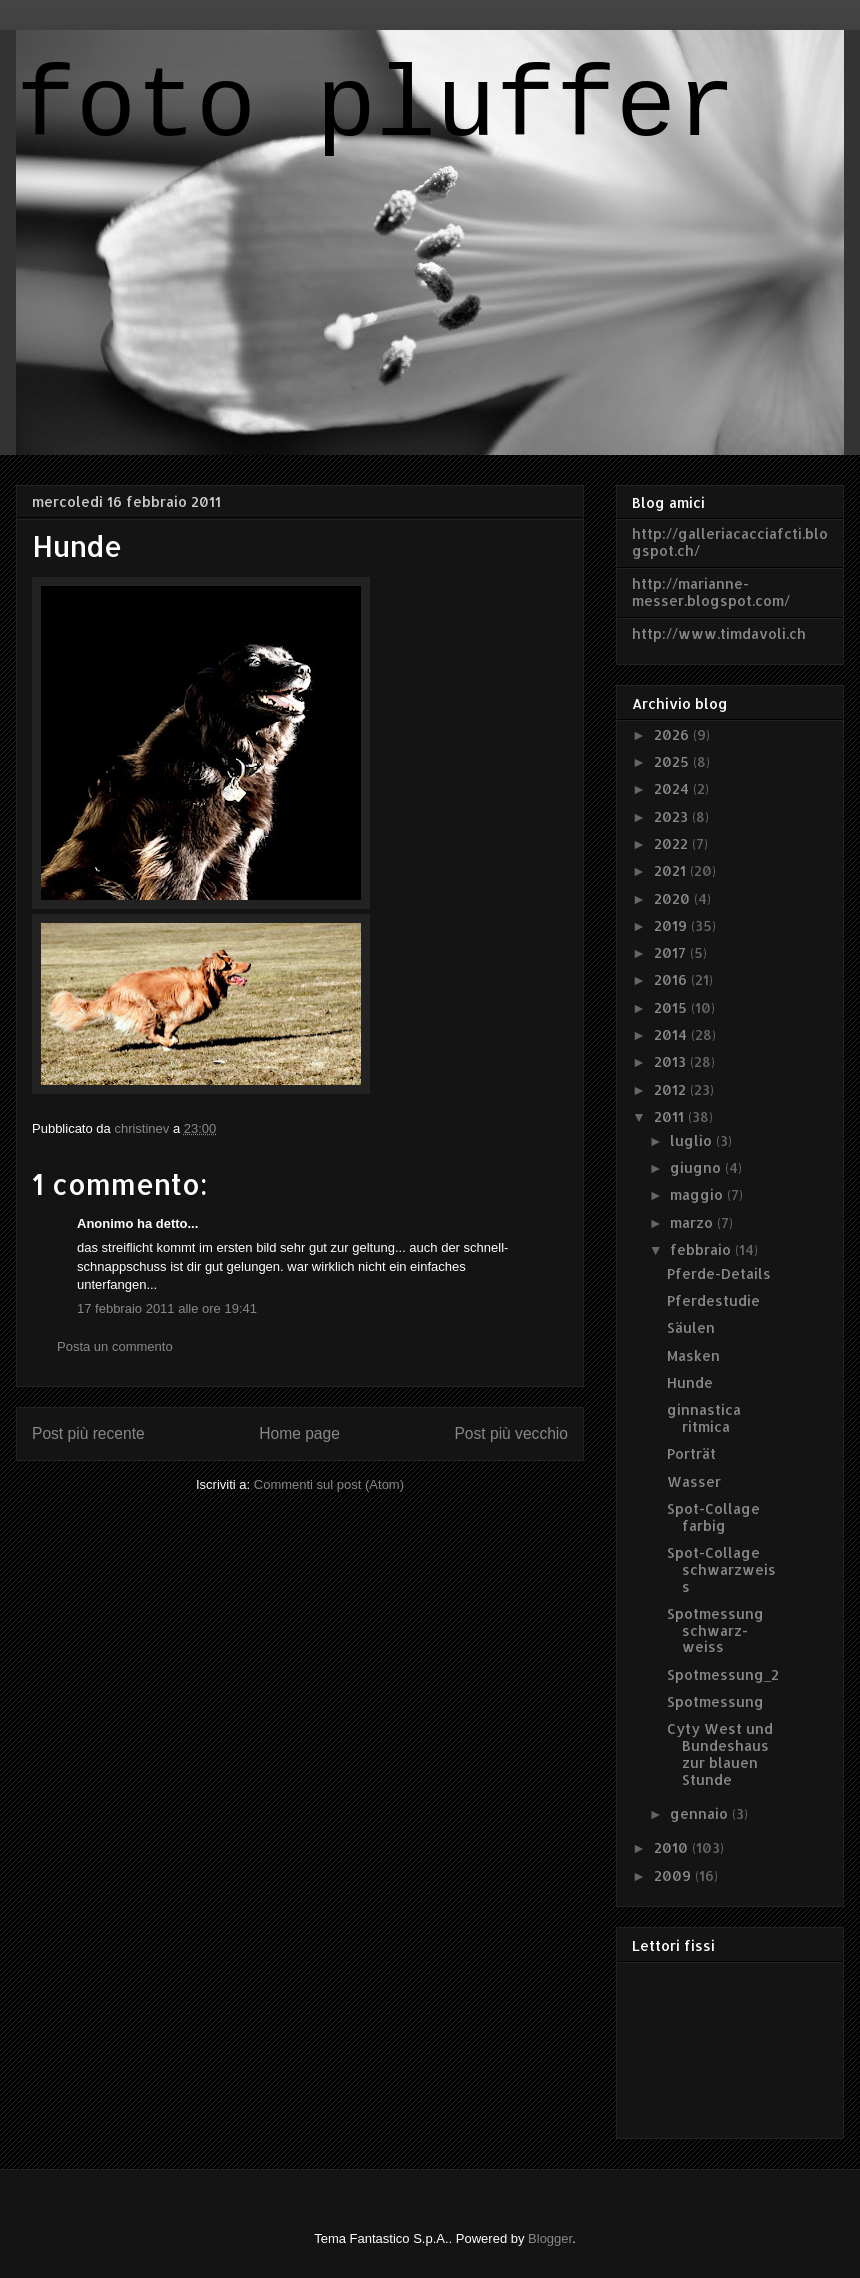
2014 (672, 1034)
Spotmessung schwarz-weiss (715, 1630)
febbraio (702, 1249)
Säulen (691, 1327)
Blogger (550, 2238)
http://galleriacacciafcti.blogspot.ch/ (730, 542)
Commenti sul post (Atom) (329, 1484)
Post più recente (88, 1433)
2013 (672, 1061)
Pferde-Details (719, 1273)
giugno (697, 1167)
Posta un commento (115, 1346)
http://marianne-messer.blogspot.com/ (711, 592)
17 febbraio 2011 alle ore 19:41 (167, 1308)
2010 (673, 1847)
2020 (674, 898)
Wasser (694, 1481)
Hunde (690, 1382)
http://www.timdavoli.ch (719, 633)
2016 (672, 979)
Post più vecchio (511, 1433)
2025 (673, 761)
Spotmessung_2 (723, 1674)
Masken (693, 1355)
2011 (671, 1116)
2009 (674, 1875)
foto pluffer (376, 108)
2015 (672, 1007)
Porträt (691, 1453)
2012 (672, 1089)
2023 (673, 816)
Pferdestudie (713, 1300)
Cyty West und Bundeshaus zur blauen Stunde (720, 1753)
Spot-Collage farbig (713, 1517)
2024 (673, 788)
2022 (673, 843)
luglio (693, 1140)
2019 (672, 925)
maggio (698, 1194)
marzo (693, 1222)
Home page (299, 1433)
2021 (672, 870)
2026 (673, 734)
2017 (672, 952)
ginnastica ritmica (704, 1418)
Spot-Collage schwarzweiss (721, 1569)
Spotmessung (715, 1701)
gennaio (701, 1813)
